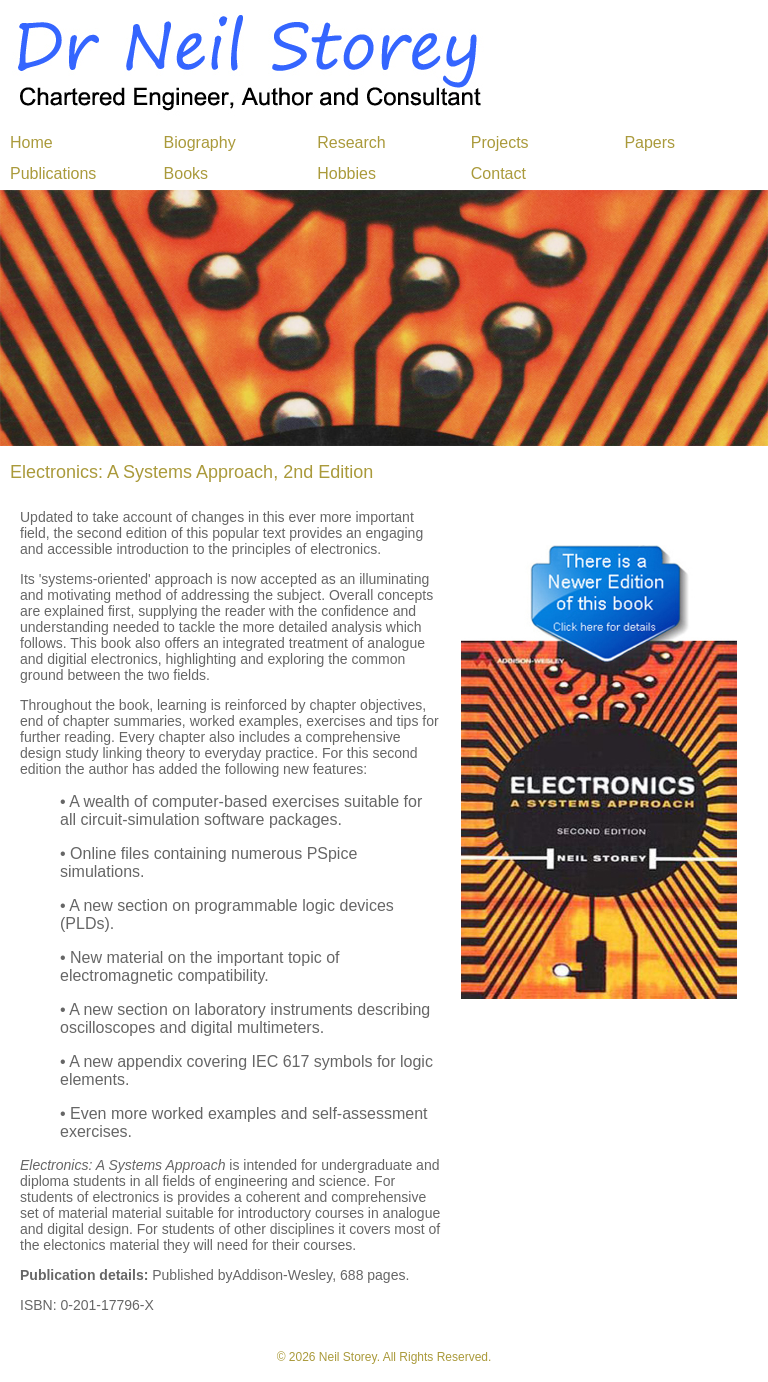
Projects (500, 142)
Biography (200, 142)
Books (186, 173)
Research (351, 142)
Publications (53, 173)
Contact (498, 173)
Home (31, 142)
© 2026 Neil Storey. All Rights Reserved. (384, 1357)
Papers (649, 142)
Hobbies (346, 173)
